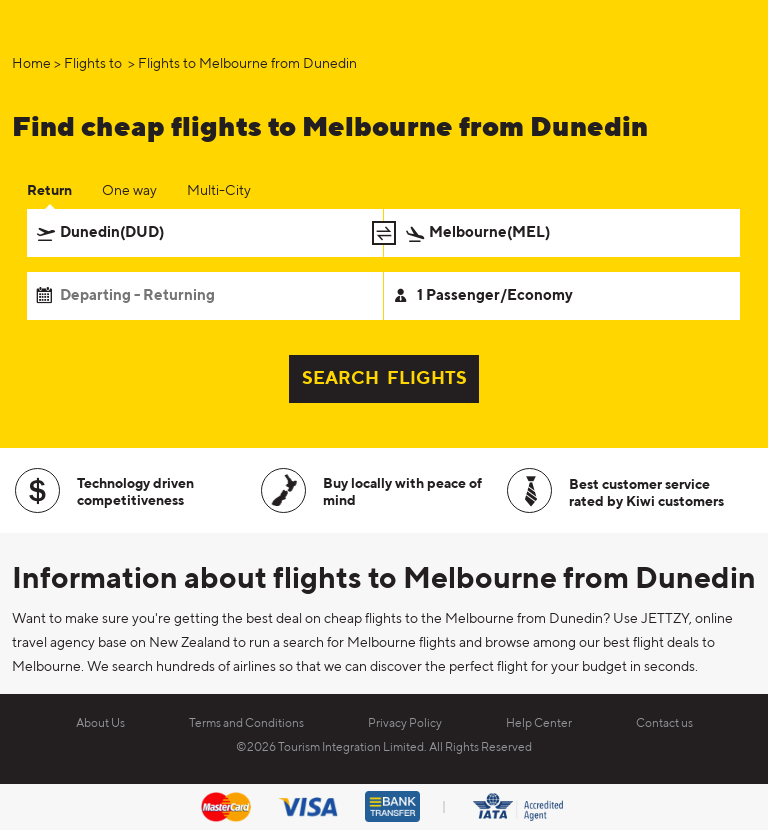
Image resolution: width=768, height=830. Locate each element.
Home (31, 64)
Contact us (664, 724)
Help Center (539, 724)
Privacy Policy (405, 724)
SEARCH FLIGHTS (384, 379)
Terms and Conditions (246, 724)
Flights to (94, 64)
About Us (100, 724)
